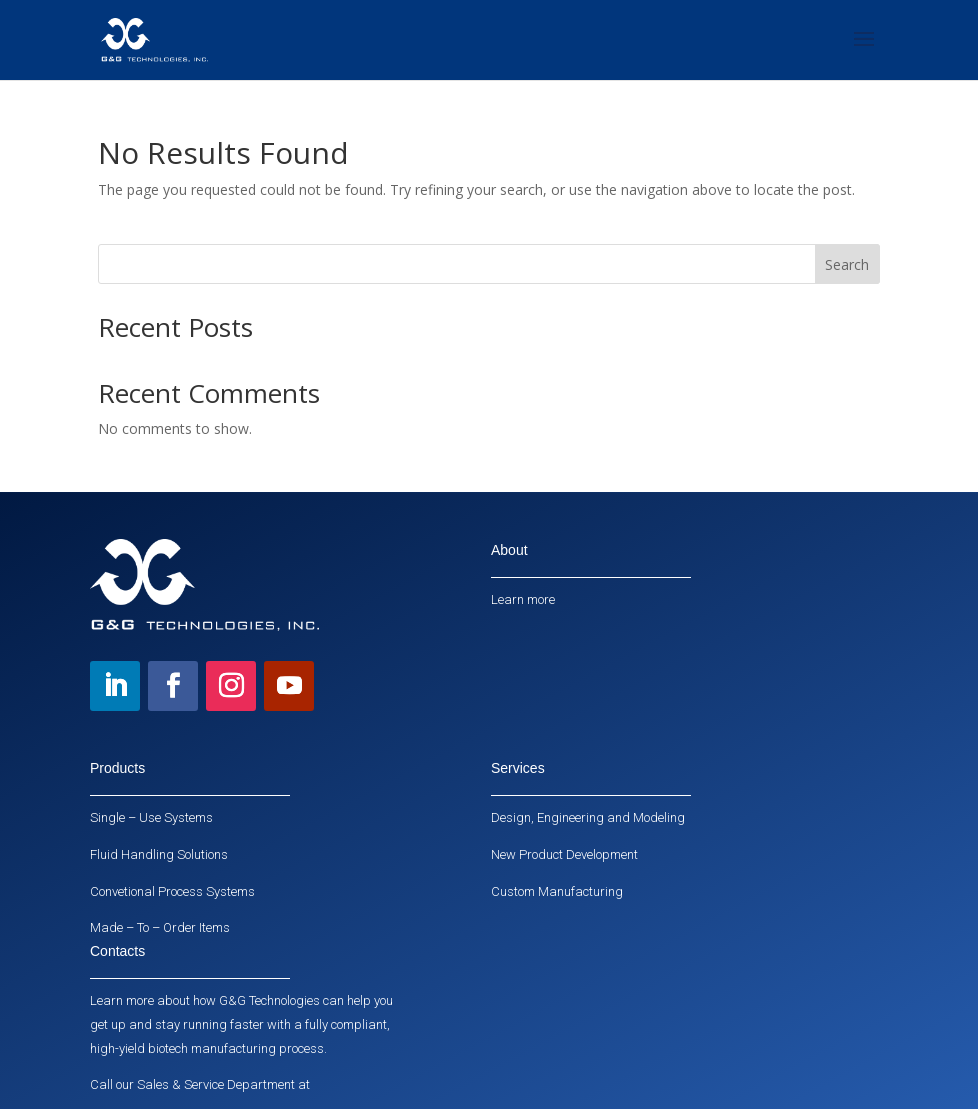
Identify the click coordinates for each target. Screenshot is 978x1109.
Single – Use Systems (151, 817)
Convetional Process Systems (172, 891)
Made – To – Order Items (160, 927)
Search (847, 264)
